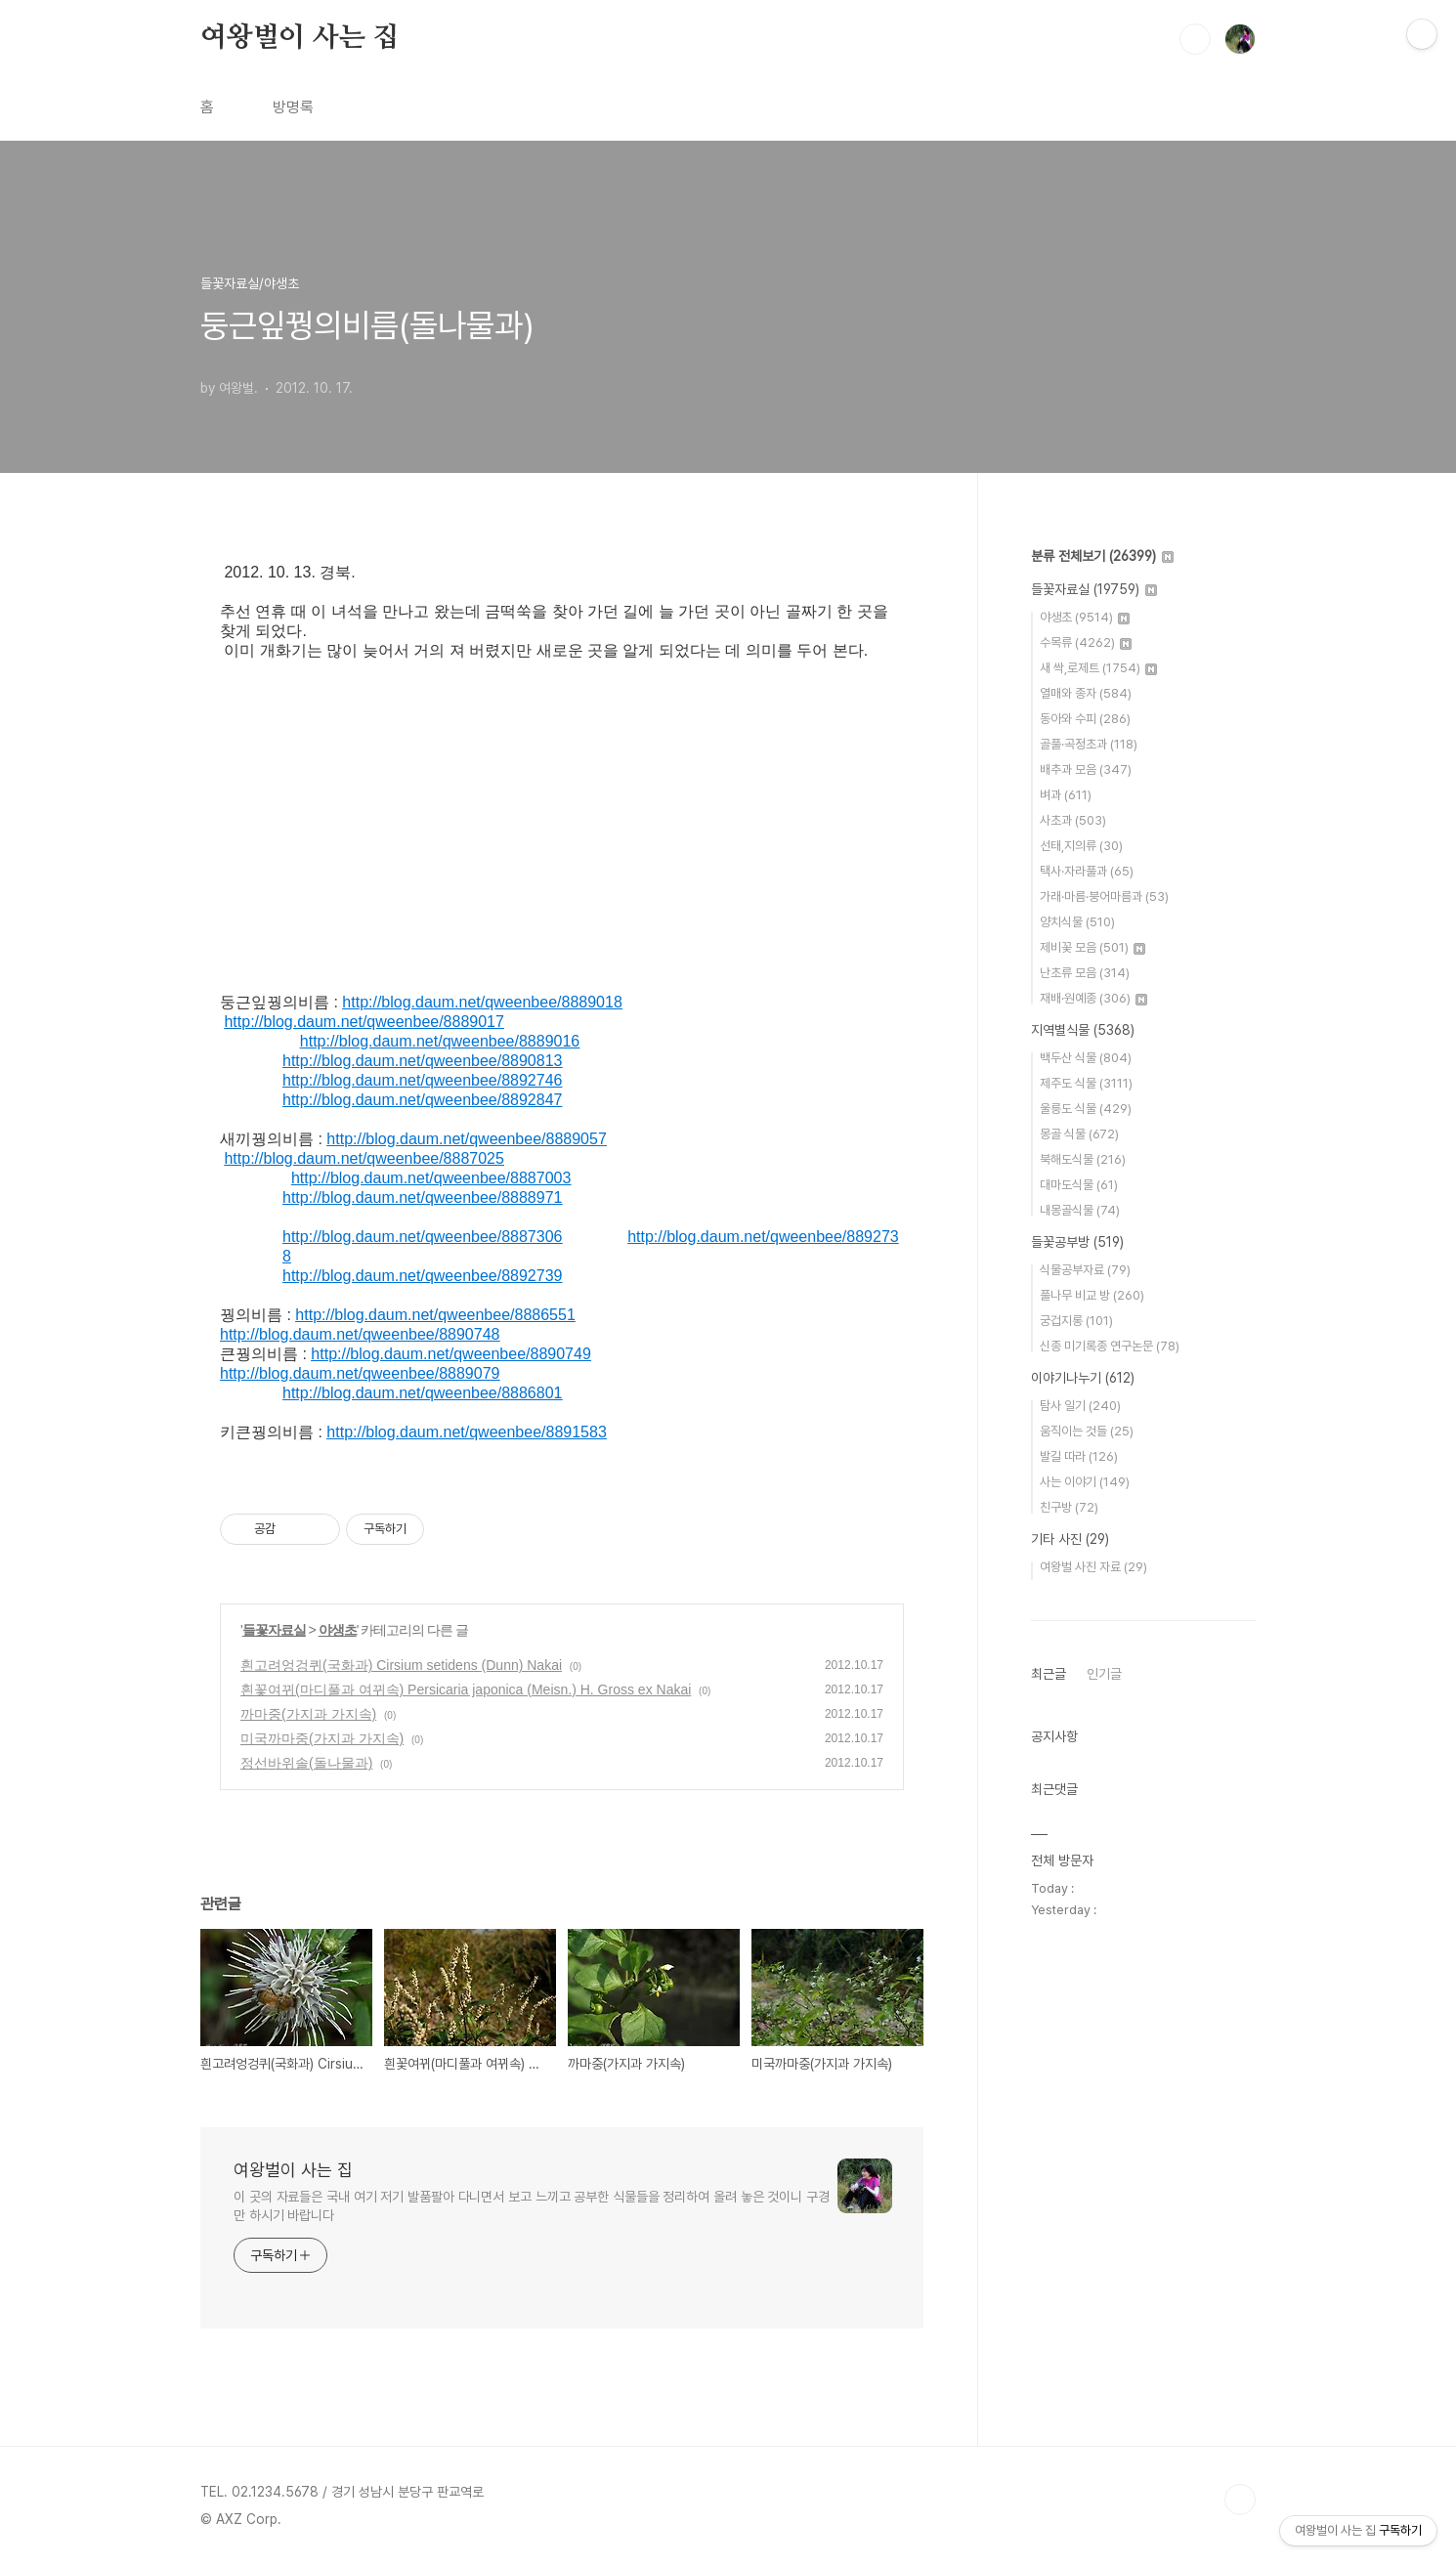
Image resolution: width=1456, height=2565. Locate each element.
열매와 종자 (1086, 693)
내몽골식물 (1080, 1210)
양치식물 (1077, 922)
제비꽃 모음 (1092, 947)
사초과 (1073, 820)
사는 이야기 (1085, 1482)
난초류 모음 (1085, 972)
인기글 (1104, 1674)
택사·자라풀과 (1087, 871)
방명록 (293, 107)
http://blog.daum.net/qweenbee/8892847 (422, 1099)
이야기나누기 (1083, 1378)
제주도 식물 (1086, 1083)
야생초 (338, 1630)
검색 (1195, 39)
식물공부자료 (1085, 1269)
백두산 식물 (1086, 1057)
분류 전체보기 (1102, 556)
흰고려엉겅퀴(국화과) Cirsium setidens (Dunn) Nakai (401, 1665)
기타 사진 (1070, 1539)
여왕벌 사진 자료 (1093, 1567)
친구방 (1069, 1507)
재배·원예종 (1093, 998)
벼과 (1066, 795)
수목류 (1086, 642)
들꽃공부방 (1077, 1242)
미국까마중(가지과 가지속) (322, 1738)
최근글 (1048, 1674)
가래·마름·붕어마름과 (1104, 896)
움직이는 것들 (1087, 1431)
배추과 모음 (1086, 769)
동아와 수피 (1085, 718)
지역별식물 (1083, 1030)
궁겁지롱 (1076, 1320)
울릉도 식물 (1086, 1108)
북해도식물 (1083, 1159)
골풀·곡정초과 (1088, 744)
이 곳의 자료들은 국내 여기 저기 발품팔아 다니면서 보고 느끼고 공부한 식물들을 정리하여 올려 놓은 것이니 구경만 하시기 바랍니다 (532, 2206)
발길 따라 (1079, 1456)
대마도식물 (1079, 1184)
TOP (1240, 2499)
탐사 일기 (1080, 1405)
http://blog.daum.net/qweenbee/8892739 (422, 1275)
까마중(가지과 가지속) (308, 1714)
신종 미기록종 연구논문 (1109, 1346)
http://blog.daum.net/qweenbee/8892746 (422, 1080)
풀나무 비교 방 (1092, 1295)
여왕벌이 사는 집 (299, 38)
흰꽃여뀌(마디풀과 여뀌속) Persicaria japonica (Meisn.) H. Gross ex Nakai (465, 1689)
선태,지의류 (1081, 845)
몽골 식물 (1079, 1134)
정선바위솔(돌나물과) (306, 1763)
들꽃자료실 (274, 1630)
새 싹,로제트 (1098, 668)
